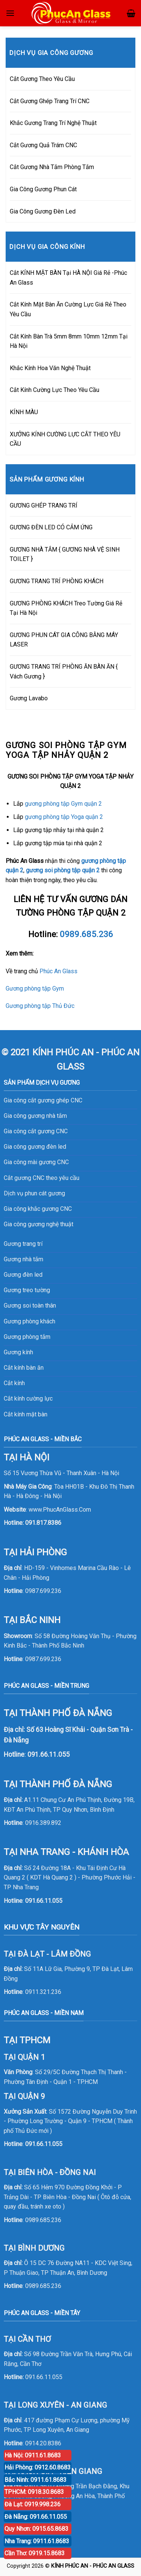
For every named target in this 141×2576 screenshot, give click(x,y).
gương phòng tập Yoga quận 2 (64, 816)
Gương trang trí (23, 1243)
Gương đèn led (23, 1274)
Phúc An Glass (58, 971)
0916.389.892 (43, 1822)
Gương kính (18, 1352)
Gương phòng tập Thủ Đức (40, 1005)
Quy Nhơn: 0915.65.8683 (36, 2528)
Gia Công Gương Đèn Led (43, 211)
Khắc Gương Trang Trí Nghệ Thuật (53, 123)
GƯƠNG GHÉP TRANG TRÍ (43, 505)
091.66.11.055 (43, 1900)
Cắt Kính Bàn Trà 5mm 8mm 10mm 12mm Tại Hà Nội (68, 341)
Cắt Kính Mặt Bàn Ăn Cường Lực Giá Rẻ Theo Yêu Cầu (68, 309)
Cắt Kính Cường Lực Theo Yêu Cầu (54, 389)
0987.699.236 (43, 1590)
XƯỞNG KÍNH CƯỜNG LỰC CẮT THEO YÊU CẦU (65, 439)
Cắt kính (14, 1383)
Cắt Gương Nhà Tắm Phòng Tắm (52, 167)
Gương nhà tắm (23, 1259)
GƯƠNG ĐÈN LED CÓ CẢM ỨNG (51, 527)
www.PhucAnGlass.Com (60, 1509)
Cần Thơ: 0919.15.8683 (35, 2553)
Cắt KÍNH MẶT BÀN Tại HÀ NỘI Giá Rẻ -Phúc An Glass (68, 277)
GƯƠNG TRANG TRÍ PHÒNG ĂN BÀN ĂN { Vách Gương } (64, 671)
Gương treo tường (27, 1290)
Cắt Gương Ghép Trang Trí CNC (49, 101)
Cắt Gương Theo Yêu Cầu (42, 78)
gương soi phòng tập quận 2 (63, 870)
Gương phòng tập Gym (35, 988)
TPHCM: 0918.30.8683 (34, 2491)
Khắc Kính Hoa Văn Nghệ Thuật (50, 368)
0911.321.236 (43, 1991)
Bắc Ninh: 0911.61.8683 (36, 2479)
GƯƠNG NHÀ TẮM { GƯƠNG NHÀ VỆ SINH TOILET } (65, 554)
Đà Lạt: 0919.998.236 (33, 2504)
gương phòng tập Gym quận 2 (63, 803)
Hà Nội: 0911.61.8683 (33, 2455)
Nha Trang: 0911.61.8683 (37, 2541)
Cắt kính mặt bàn (25, 1414)
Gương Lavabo (29, 698)
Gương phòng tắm (27, 1336)
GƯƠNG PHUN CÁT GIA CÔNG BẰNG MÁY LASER (64, 639)
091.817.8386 (43, 1522)
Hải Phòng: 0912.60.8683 (38, 2467)
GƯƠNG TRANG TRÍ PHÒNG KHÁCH (56, 581)
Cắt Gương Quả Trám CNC (43, 145)
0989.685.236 (43, 2220)
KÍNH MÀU (24, 412)
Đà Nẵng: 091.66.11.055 (36, 2516)
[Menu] (10, 13)
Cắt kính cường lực (28, 1398)
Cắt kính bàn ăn (24, 1367)
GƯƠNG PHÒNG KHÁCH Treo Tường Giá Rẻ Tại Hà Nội (66, 608)
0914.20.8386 (43, 2443)
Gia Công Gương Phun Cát (43, 189)
